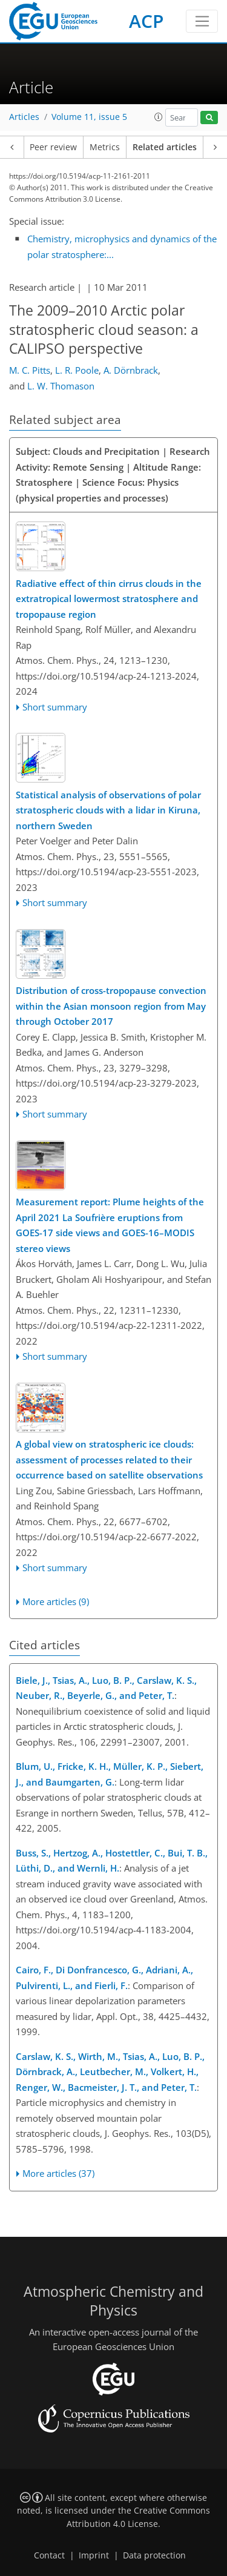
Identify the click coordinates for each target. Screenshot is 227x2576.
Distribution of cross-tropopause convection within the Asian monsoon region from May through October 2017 (111, 1005)
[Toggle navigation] (202, 21)
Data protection (154, 2555)
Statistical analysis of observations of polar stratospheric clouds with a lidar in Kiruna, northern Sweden (108, 810)
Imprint (94, 2555)
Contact (49, 2555)
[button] (158, 116)
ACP (146, 20)
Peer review (53, 147)
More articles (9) (55, 1601)
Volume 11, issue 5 (89, 116)
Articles (24, 116)
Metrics (105, 147)
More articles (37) (58, 2173)
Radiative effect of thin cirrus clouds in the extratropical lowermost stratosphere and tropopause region (109, 598)
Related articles (165, 147)
